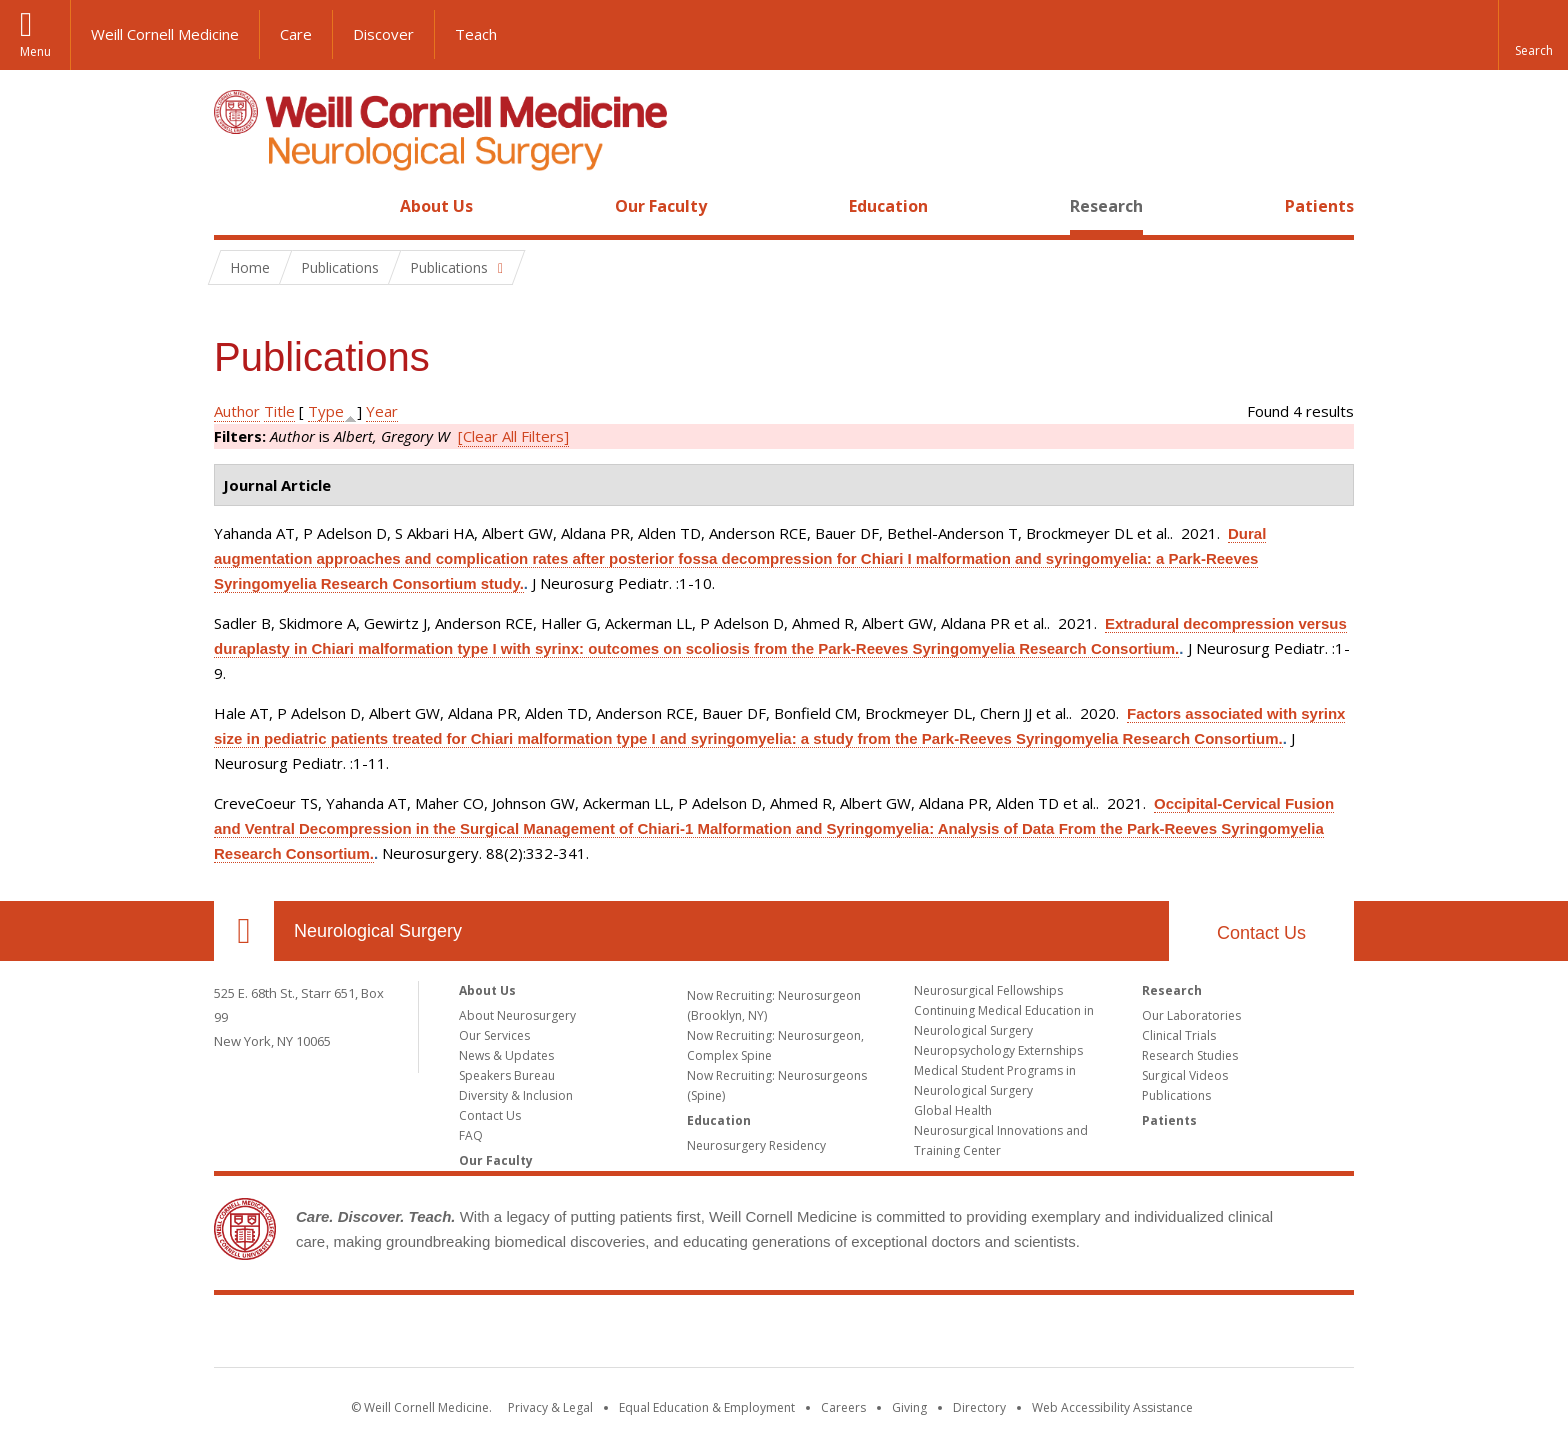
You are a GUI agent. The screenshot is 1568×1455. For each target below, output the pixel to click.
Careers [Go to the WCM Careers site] (843, 1407)
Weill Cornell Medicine (165, 34)
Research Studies (1190, 1055)
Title (279, 411)
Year (382, 411)
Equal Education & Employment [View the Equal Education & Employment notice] (707, 1407)
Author (237, 411)
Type (326, 411)
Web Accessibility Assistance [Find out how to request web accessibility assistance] (1112, 1407)
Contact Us (1261, 933)
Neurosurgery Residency (756, 1145)
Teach (476, 34)
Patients (1319, 206)
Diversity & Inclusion (516, 1095)
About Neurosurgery (517, 1015)
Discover (383, 34)
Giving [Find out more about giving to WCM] (909, 1407)
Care (296, 34)
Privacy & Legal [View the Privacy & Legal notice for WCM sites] (550, 1407)
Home (236, 206)
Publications (1176, 1095)
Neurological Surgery (378, 931)
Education (888, 206)
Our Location (244, 931)
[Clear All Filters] (513, 436)
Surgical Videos (1185, 1075)
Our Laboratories (1191, 1015)
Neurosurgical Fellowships (988, 990)
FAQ (471, 1135)
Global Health (953, 1110)
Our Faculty (661, 206)
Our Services (494, 1035)
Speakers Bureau (507, 1075)
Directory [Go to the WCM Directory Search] (979, 1407)
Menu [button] (35, 51)
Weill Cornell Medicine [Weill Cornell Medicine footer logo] (784, 1335)
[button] (1533, 35)
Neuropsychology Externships (998, 1050)
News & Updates (506, 1055)
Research (1106, 206)
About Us (436, 206)
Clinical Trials (1179, 1035)
